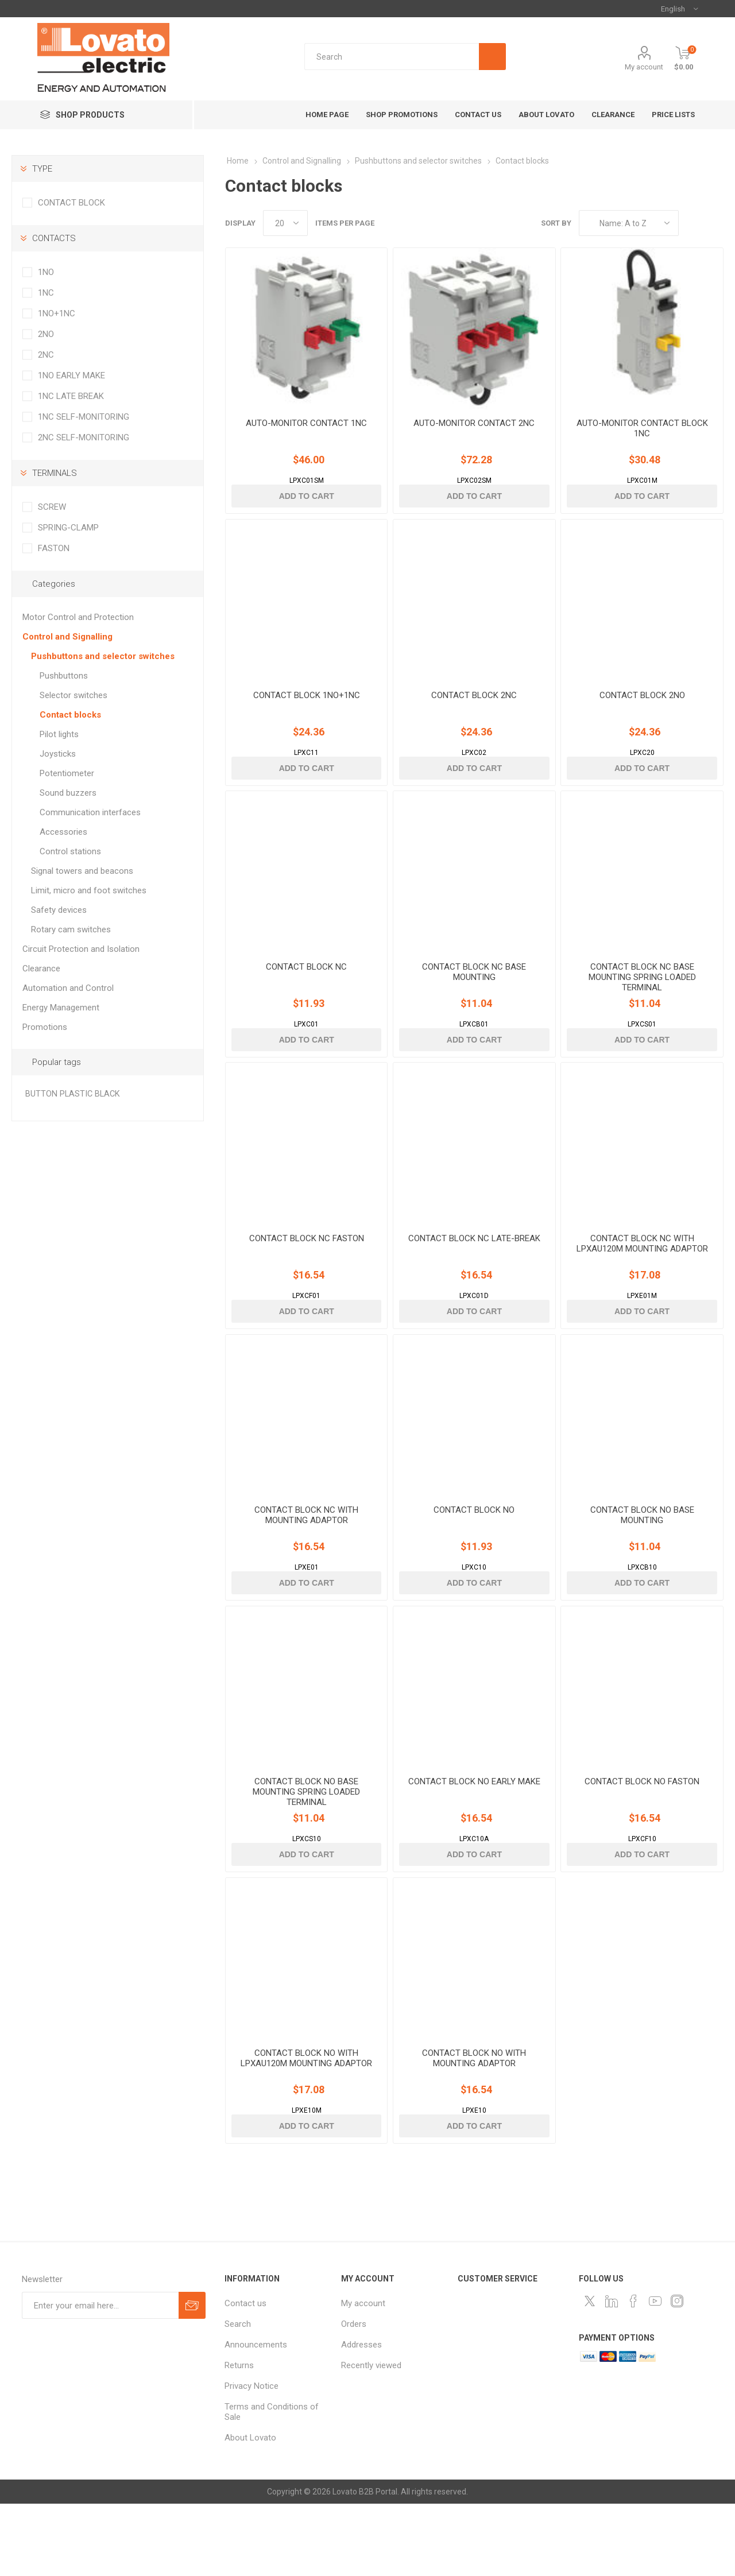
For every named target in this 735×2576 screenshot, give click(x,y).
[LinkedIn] (611, 2373)
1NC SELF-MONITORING (83, 417)
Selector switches (73, 695)
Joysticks (58, 754)
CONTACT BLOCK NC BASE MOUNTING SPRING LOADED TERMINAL (642, 1008)
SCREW (52, 507)
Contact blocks (70, 715)
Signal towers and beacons (82, 871)
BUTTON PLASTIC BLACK (72, 1094)
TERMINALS (54, 473)
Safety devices (59, 910)
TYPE (42, 169)
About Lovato (250, 2510)
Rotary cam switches (71, 929)
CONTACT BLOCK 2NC (474, 716)
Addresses (361, 2417)
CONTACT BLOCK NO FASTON (642, 1843)
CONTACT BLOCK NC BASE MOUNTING (474, 1003)
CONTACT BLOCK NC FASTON (306, 1280)
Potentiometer (67, 773)
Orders (353, 2396)
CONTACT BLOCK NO (474, 1561)
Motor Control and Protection (78, 617)
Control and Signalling (67, 637)
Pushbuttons (64, 676)
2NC (46, 355)
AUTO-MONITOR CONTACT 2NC (474, 433)
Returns (239, 2437)
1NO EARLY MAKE (71, 375)
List (715, 223)
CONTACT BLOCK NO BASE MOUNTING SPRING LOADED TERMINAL (306, 1853)
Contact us (245, 2375)
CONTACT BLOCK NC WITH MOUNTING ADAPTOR (306, 1566)
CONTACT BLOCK (71, 202)
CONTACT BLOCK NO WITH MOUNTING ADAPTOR (474, 2130)
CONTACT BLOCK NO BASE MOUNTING (642, 1566)
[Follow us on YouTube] (655, 2373)
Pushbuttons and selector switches (103, 656)
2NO (46, 334)
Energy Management (60, 1007)
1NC (46, 293)
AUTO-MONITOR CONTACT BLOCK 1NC (642, 438)
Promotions (44, 1027)
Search (238, 2396)
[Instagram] (677, 2373)
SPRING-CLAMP (68, 527)
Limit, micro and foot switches (88, 890)
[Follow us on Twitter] (590, 2373)
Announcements (256, 2417)
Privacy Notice (251, 2458)
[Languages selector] (679, 8)
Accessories (63, 832)
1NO (46, 272)
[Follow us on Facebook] (633, 2373)
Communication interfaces (90, 812)
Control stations (70, 851)
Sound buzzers (68, 793)
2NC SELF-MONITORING (83, 437)
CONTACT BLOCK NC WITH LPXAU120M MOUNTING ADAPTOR (642, 1285)
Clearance (41, 968)
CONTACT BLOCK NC (306, 998)
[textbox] (405, 56)
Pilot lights (59, 734)
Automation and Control (68, 988)
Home (238, 160)
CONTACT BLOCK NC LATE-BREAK (474, 1280)
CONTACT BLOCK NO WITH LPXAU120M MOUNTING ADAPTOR (306, 2130)
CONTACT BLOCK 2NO (642, 716)
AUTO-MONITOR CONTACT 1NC (306, 433)
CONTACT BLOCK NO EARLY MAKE (474, 1843)
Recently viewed (371, 2437)
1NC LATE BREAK (71, 396)
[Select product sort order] (629, 223)
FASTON (53, 548)
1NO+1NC (56, 313)
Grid (693, 223)
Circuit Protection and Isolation (81, 949)
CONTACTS (54, 238)
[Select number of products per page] (285, 223)
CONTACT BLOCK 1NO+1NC (306, 716)
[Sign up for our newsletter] (100, 2377)
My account (644, 67)
